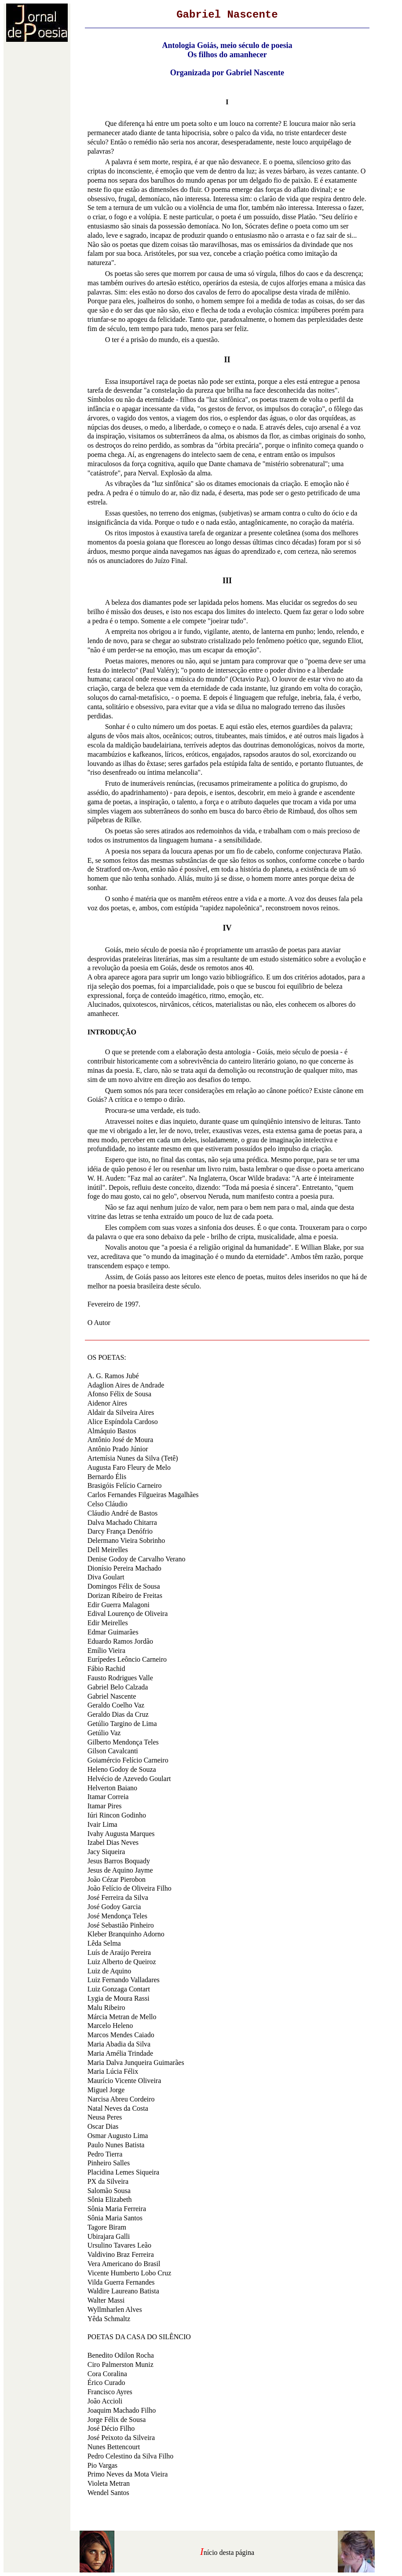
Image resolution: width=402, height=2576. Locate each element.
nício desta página (229, 2552)
